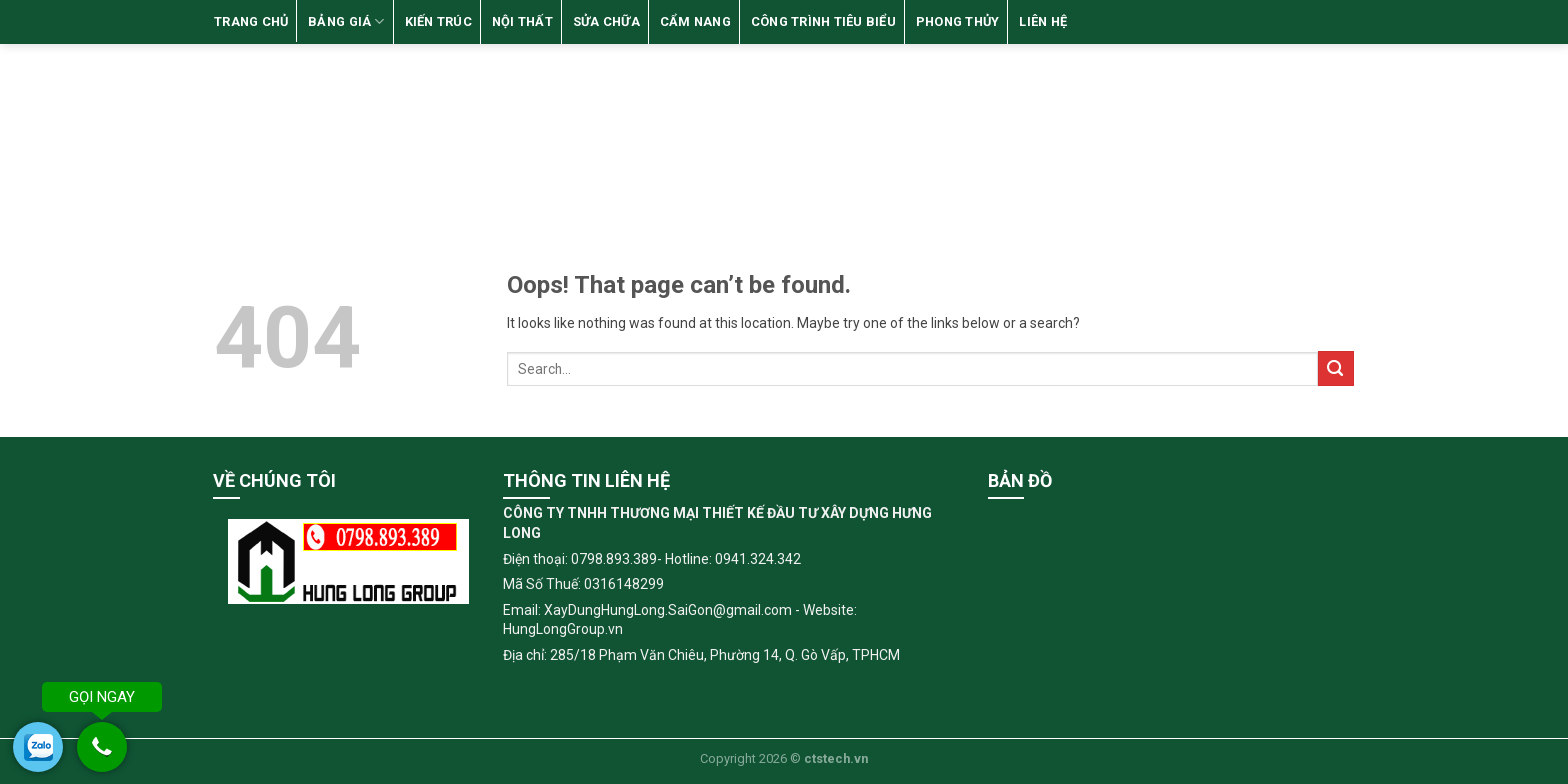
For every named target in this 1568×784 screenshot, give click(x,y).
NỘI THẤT (522, 21)
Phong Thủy (958, 21)
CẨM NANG (695, 21)
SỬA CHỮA (606, 21)
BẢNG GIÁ (346, 21)
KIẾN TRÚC (438, 21)
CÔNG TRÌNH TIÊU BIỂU (823, 21)
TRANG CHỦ (251, 21)
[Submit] (1336, 368)
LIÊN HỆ (1043, 21)
